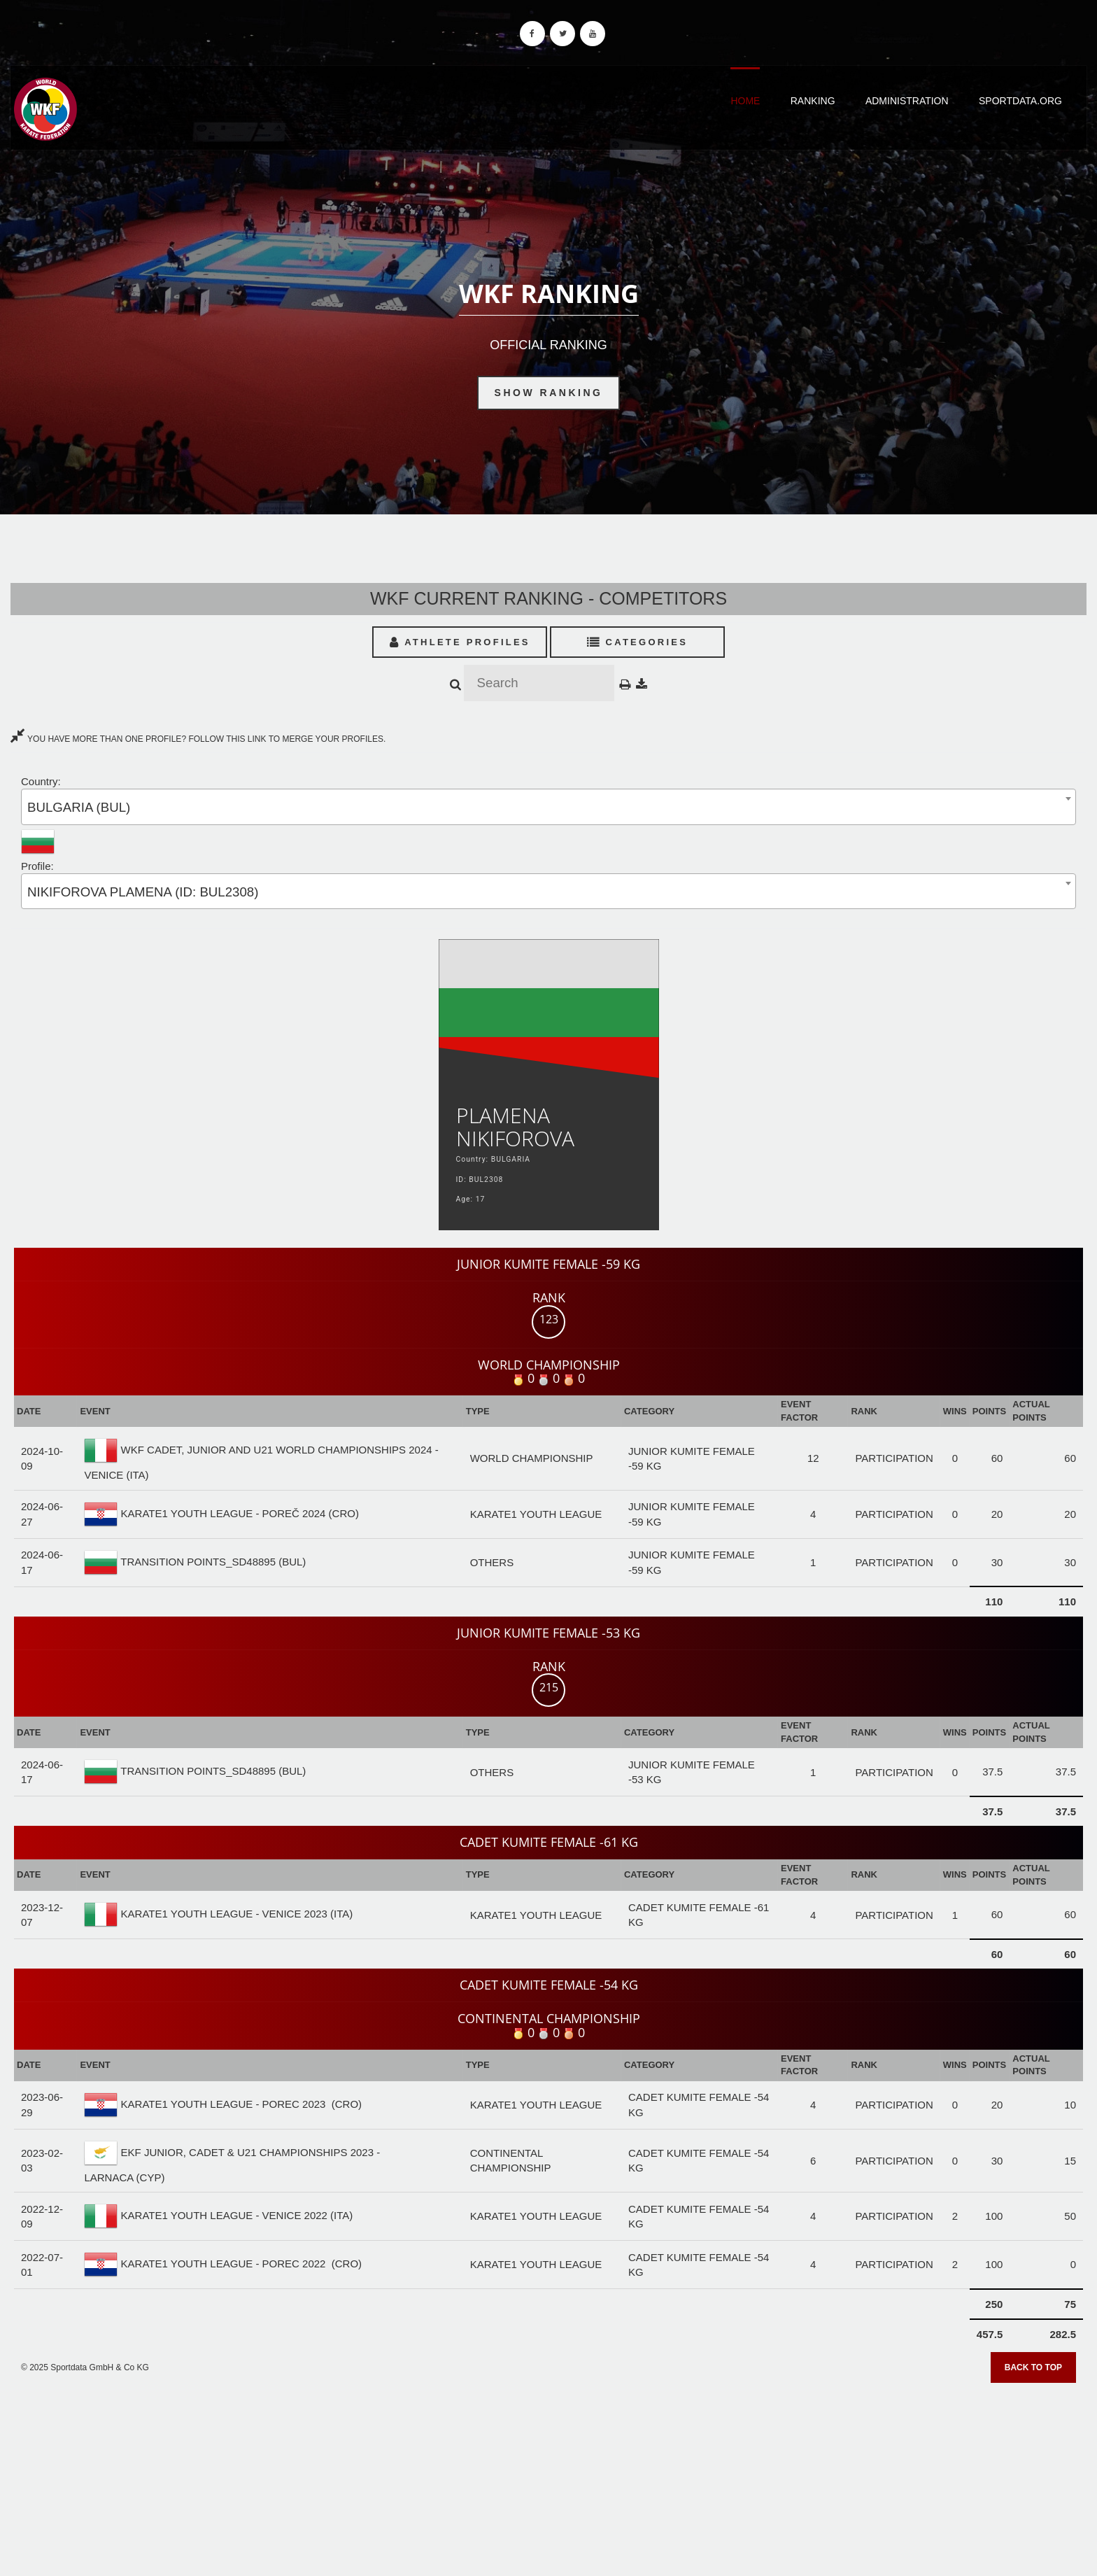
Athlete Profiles (460, 642)
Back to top (1033, 2367)
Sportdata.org (1020, 100)
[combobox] (548, 806)
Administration (907, 100)
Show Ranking (549, 392)
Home (745, 100)
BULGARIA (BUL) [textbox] (78, 807)
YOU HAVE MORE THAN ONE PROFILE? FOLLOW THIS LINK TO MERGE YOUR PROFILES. (197, 739)
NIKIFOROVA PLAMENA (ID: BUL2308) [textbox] (142, 892)
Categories (637, 642)
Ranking (813, 100)
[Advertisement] (548, 2475)
